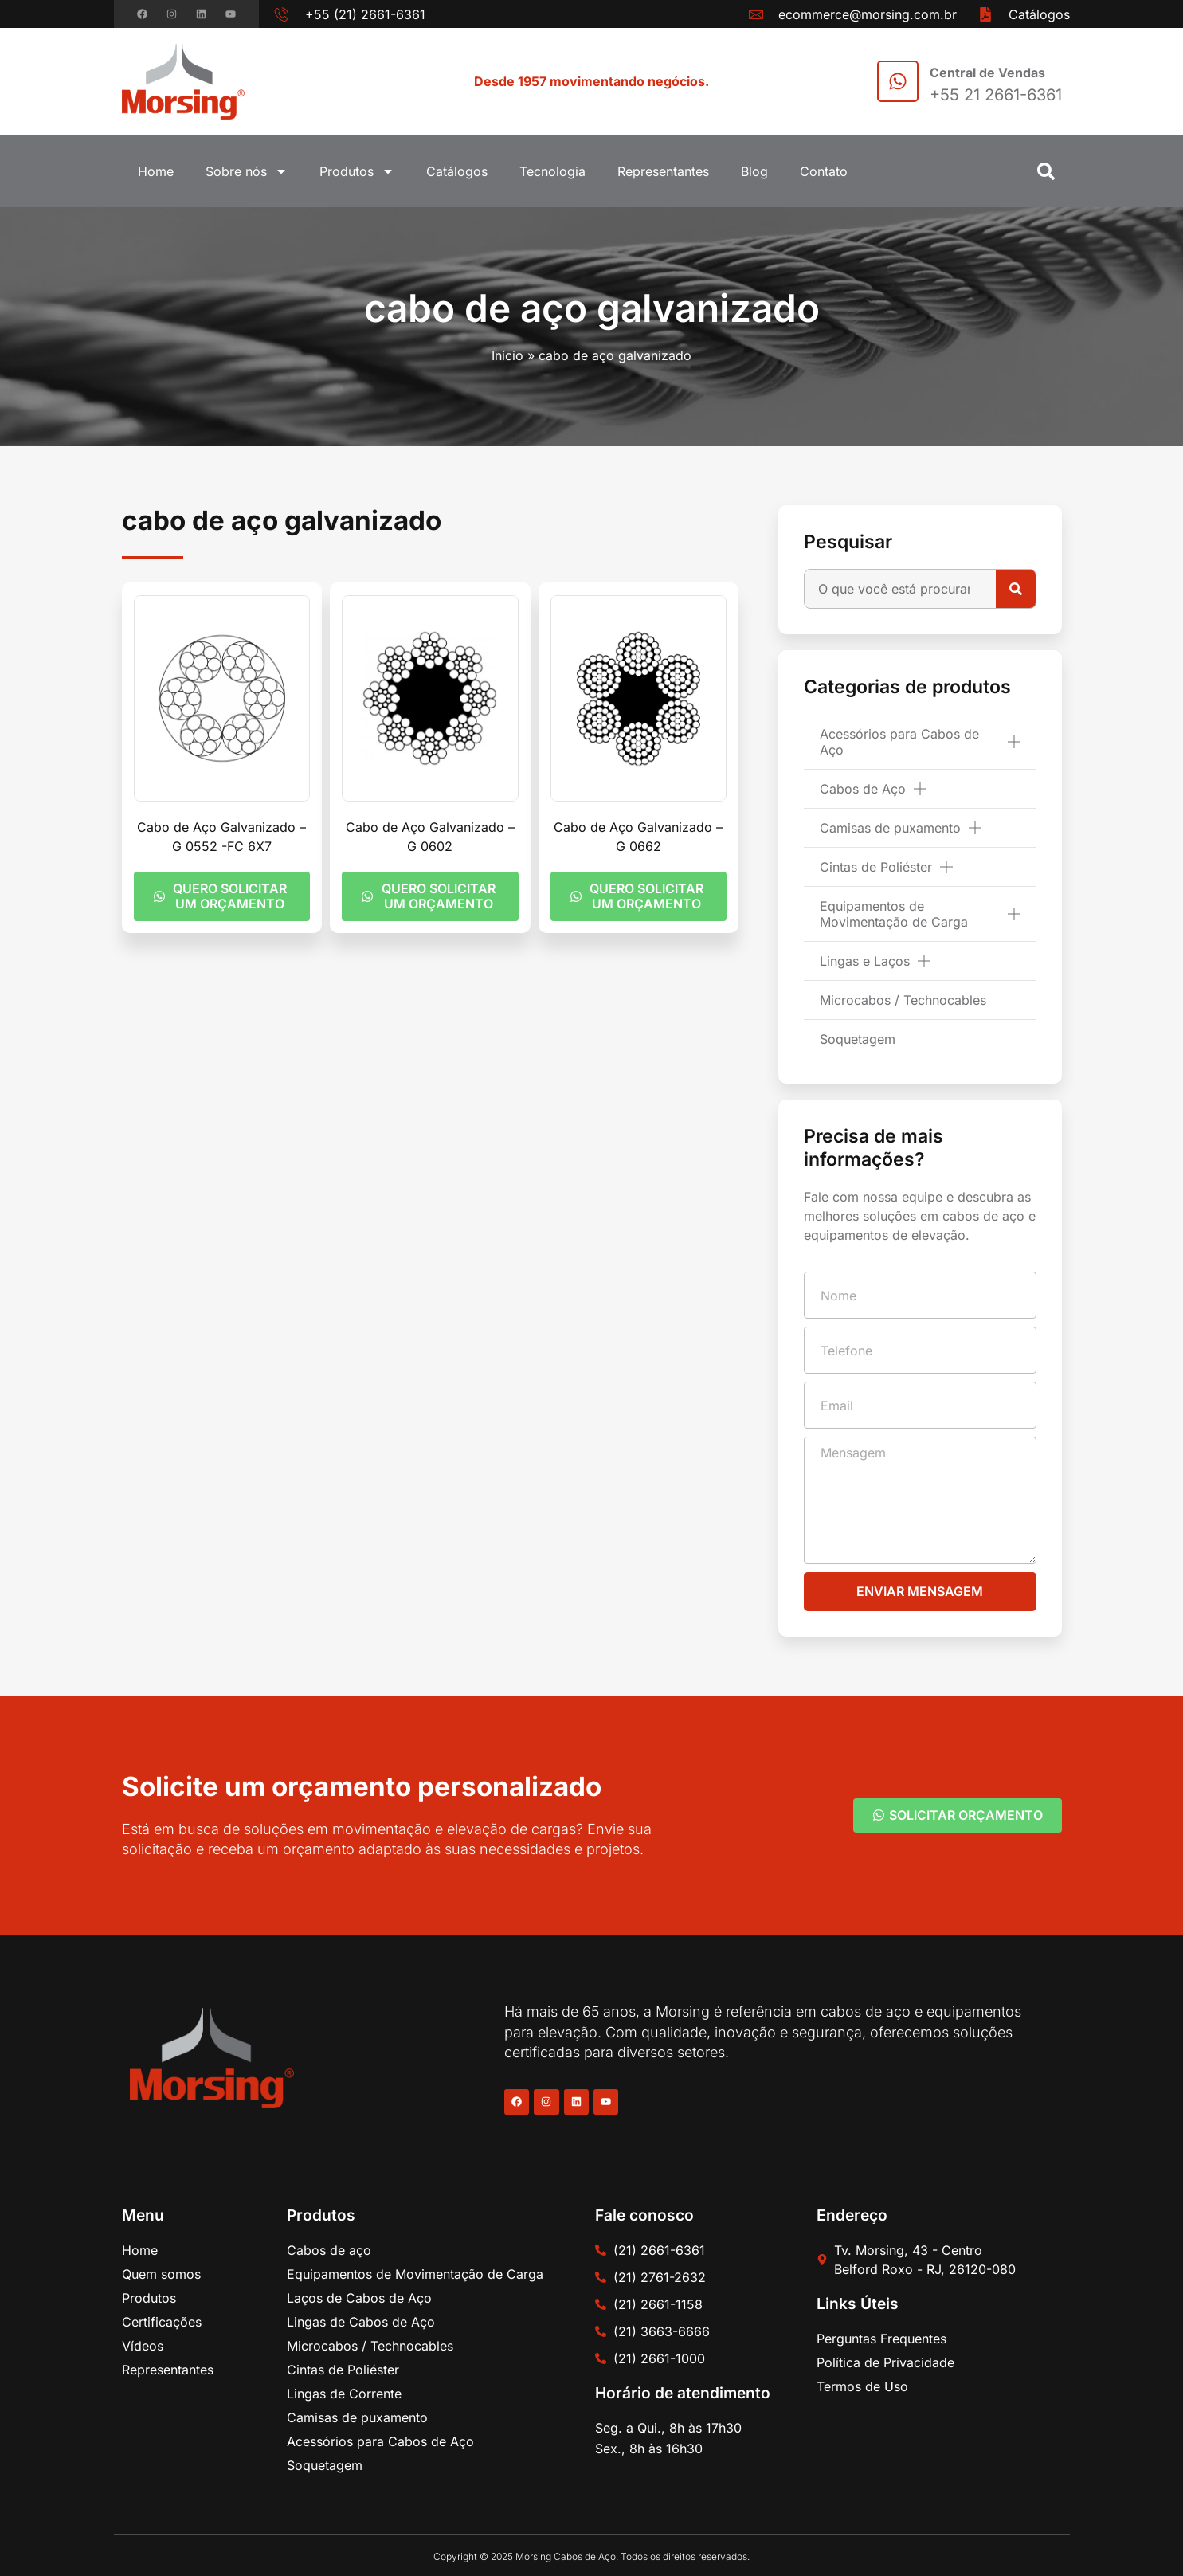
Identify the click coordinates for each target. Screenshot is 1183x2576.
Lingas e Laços (875, 961)
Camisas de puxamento (900, 828)
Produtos (356, 171)
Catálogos (457, 171)
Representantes (663, 171)
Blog (754, 171)
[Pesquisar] (1016, 589)
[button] (1046, 171)
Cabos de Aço (873, 788)
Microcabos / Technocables (903, 1000)
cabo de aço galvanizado (592, 308)
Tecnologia (552, 171)
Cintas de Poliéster (886, 867)
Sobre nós (247, 171)
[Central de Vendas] (898, 81)
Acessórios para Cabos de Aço (920, 742)
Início (507, 355)
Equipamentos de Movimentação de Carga (920, 914)
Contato (824, 171)
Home (156, 171)
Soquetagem (857, 1039)
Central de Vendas (987, 72)
